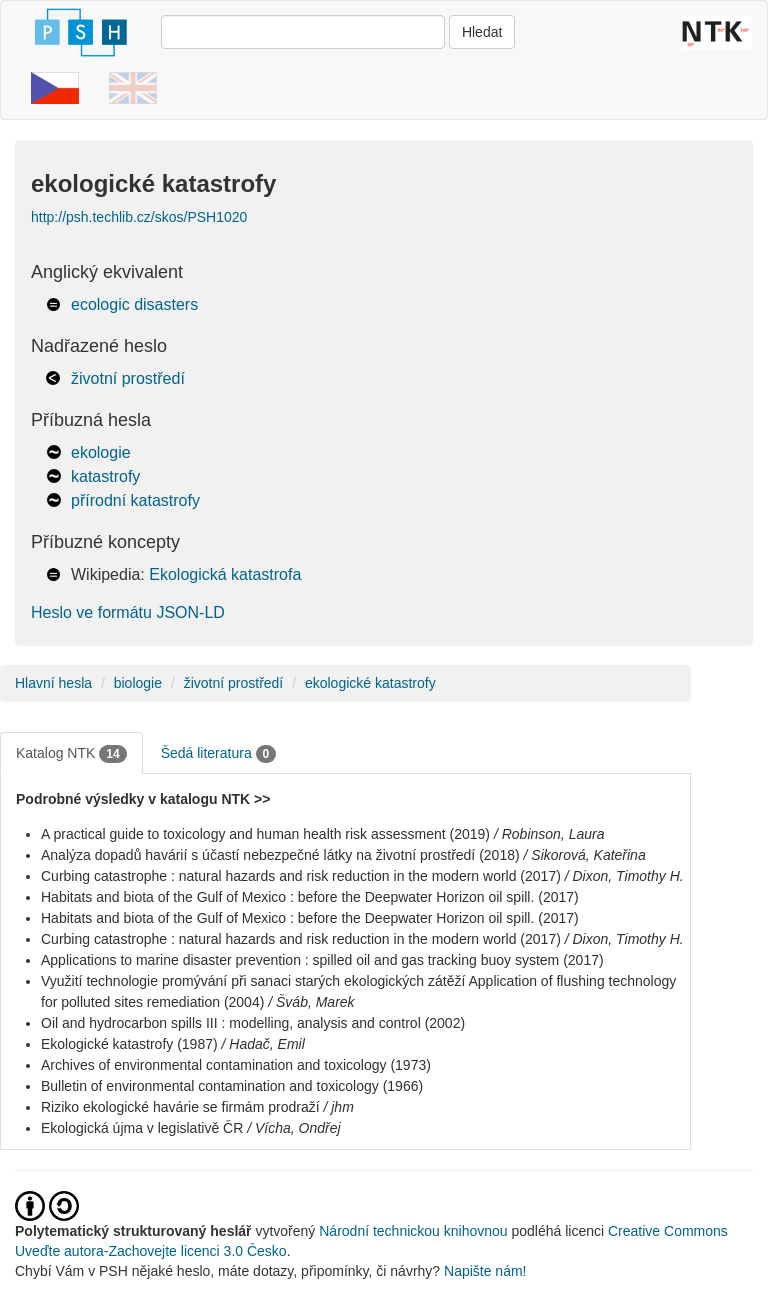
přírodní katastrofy (135, 500)
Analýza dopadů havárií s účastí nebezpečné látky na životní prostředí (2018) (280, 855)
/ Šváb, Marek (311, 1002)
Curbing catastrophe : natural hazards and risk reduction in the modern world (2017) (301, 876)
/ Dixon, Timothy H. (624, 876)
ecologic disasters (134, 304)
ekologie (101, 452)
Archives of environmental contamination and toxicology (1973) (236, 1065)
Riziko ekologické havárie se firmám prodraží (180, 1107)
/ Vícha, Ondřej (293, 1128)
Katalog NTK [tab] (71, 754)
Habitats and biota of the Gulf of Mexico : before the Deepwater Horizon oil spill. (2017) (310, 897)
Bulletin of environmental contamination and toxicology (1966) (232, 1086)
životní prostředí (128, 378)
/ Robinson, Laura (549, 834)
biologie (138, 683)
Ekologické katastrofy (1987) (129, 1044)
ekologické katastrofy (370, 683)
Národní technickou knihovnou (413, 1231)
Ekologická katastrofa (225, 574)
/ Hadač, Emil (263, 1044)
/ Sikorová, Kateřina (585, 855)
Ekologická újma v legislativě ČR (142, 1128)
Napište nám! (485, 1271)
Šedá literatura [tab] (219, 754)
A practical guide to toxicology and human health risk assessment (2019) (265, 834)
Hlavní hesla (53, 683)
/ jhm (338, 1107)
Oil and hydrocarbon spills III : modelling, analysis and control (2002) (253, 1023)
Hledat (482, 32)
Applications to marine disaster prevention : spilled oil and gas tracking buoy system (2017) (322, 960)
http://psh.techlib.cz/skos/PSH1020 (139, 217)
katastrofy (105, 476)
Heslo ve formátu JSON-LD (128, 612)
